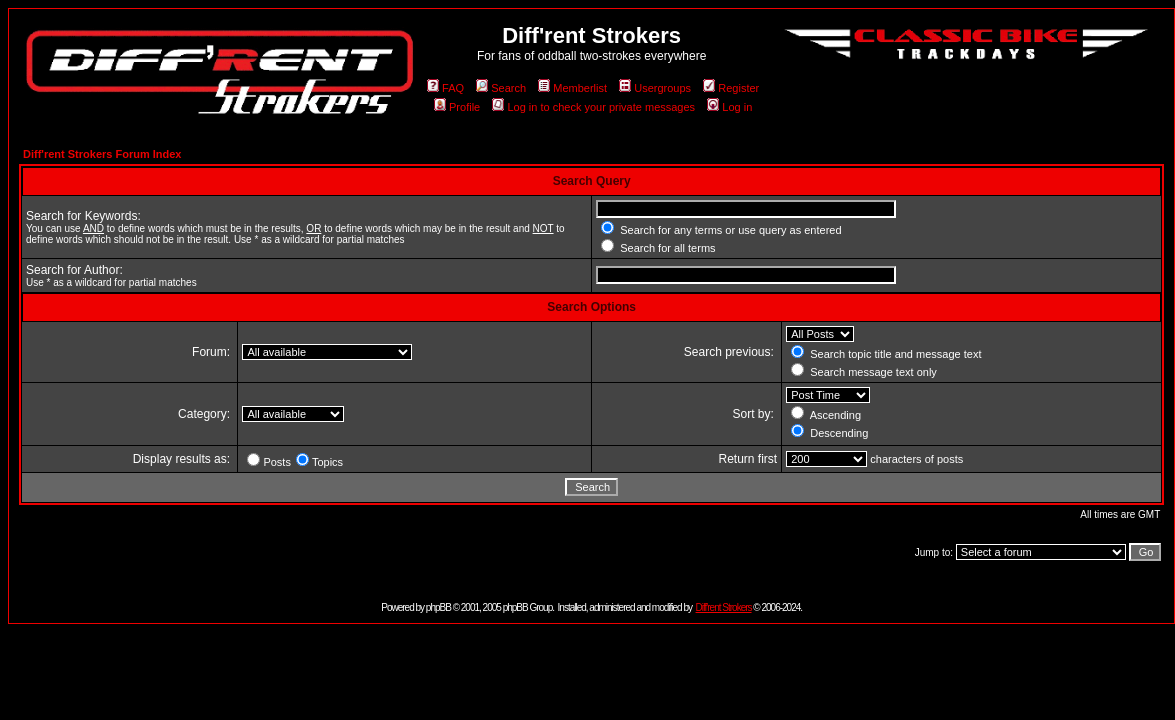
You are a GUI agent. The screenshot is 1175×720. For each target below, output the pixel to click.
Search (501, 88)
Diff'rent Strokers (724, 607)
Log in (729, 107)
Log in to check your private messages (593, 107)
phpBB (438, 607)
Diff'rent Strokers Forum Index (102, 154)
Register (731, 88)
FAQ (445, 88)
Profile (457, 107)
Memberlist (572, 88)
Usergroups (655, 88)
